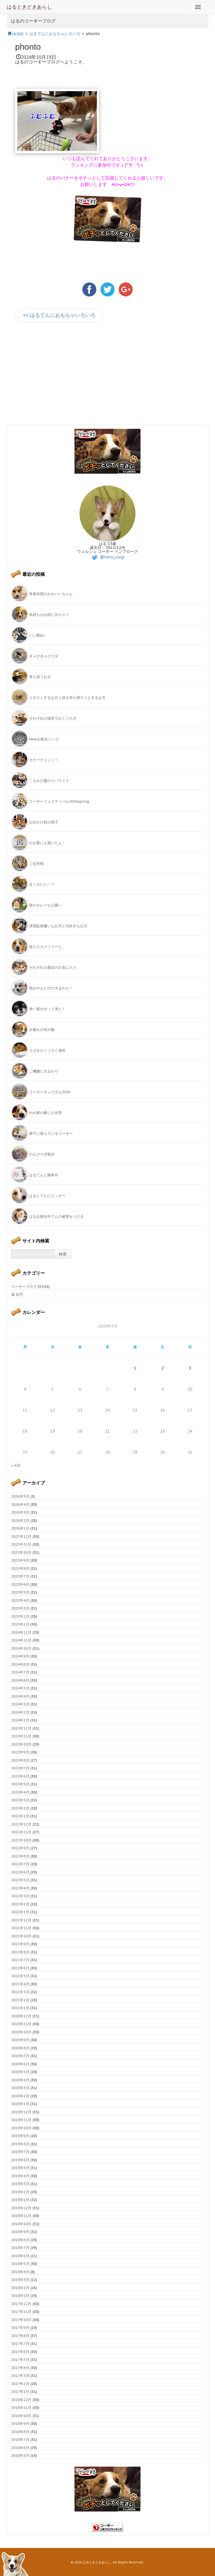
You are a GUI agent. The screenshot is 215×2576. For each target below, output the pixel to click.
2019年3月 (20, 2183)
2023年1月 (20, 1816)
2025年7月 (20, 1576)
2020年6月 (20, 2064)
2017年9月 (20, 2327)
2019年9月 (20, 2135)
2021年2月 (20, 2000)
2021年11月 (21, 1928)
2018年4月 (20, 2271)
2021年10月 (21, 1936)
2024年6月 (20, 1680)
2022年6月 (20, 1872)
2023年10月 (21, 1744)
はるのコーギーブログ (33, 21)
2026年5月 (20, 1496)
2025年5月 (20, 1592)
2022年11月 (21, 1832)
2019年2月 (20, 2192)
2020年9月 (20, 2040)
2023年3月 (20, 1800)
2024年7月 (20, 1672)
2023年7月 (20, 1768)
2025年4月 (20, 1600)
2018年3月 (20, 2279)
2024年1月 (20, 1720)
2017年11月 (21, 2311)
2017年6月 (20, 2351)
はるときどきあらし (29, 7)
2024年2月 (20, 1712)
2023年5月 (20, 1784)
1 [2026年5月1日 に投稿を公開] (135, 1368)
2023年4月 (20, 1792)
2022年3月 (20, 1896)
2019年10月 (21, 2128)
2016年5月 (20, 2455)
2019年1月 (20, 2199)
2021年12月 (21, 1920)
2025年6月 (20, 1584)
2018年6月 (20, 2255)
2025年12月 (21, 1536)
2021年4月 (20, 1984)
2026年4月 (20, 1504)
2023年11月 (21, 1736)
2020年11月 (21, 2024)
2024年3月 (20, 1704)
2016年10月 (21, 2415)
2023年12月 (21, 1728)
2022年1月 (20, 1912)
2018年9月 (20, 2231)
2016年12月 (21, 2399)
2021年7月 (20, 1960)
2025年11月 (21, 1544)
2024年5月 (20, 1688)
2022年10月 (21, 1840)
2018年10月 (21, 2224)
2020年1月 (20, 2103)
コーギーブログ (24, 1286)
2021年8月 (20, 1952)
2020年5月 (20, 2071)
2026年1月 (20, 1528)
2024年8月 (20, 1664)
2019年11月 (21, 2119)
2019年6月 (20, 2160)
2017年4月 (20, 2367)
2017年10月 (21, 2319)
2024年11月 (21, 1640)
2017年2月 (20, 2383)
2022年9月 (20, 1848)
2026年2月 (20, 1520)
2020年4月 (20, 2080)
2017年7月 (20, 2343)
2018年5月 (20, 2263)
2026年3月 (20, 1512)
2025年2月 (20, 1616)
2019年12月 (21, 2112)
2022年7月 (20, 1864)
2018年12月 (21, 2208)
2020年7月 (20, 2056)
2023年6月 (20, 1776)
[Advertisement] (62, 377)
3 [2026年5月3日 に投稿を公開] (190, 1368)
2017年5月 (20, 2359)
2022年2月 (20, 1904)
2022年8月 (20, 1856)
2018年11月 (21, 2215)
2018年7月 (20, 2247)
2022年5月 (20, 1880)
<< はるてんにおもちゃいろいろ (59, 315)
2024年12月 (21, 1632)
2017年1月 (20, 2391)
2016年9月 (20, 2423)
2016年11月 (21, 2407)
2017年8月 (20, 2335)
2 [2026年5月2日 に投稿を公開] (162, 1368)
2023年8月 (20, 1760)
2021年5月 (20, 1976)
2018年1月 (20, 2295)
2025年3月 (20, 1608)
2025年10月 (21, 1552)
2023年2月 (20, 1808)
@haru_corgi (107, 557)
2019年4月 (20, 2176)
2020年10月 (21, 2032)
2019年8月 (20, 2144)
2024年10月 (21, 1648)
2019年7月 (20, 2151)
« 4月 (16, 1465)
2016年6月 (20, 2447)
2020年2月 (20, 2096)
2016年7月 (20, 2439)
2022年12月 (21, 1824)
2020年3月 (20, 2087)
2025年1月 (20, 1624)
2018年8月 (20, 2239)
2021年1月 (20, 2008)
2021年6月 (20, 1968)
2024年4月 (20, 1696)
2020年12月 (21, 2016)
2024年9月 (20, 1656)
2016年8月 (20, 2431)
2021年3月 (20, 1992)
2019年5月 (20, 2167)
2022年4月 (20, 1888)
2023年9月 (20, 1752)
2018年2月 (20, 2287)
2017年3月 (20, 2375)
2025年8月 (20, 1568)
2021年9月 (20, 1944)
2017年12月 (21, 2303)
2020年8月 (20, 2048)
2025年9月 (20, 1560)
